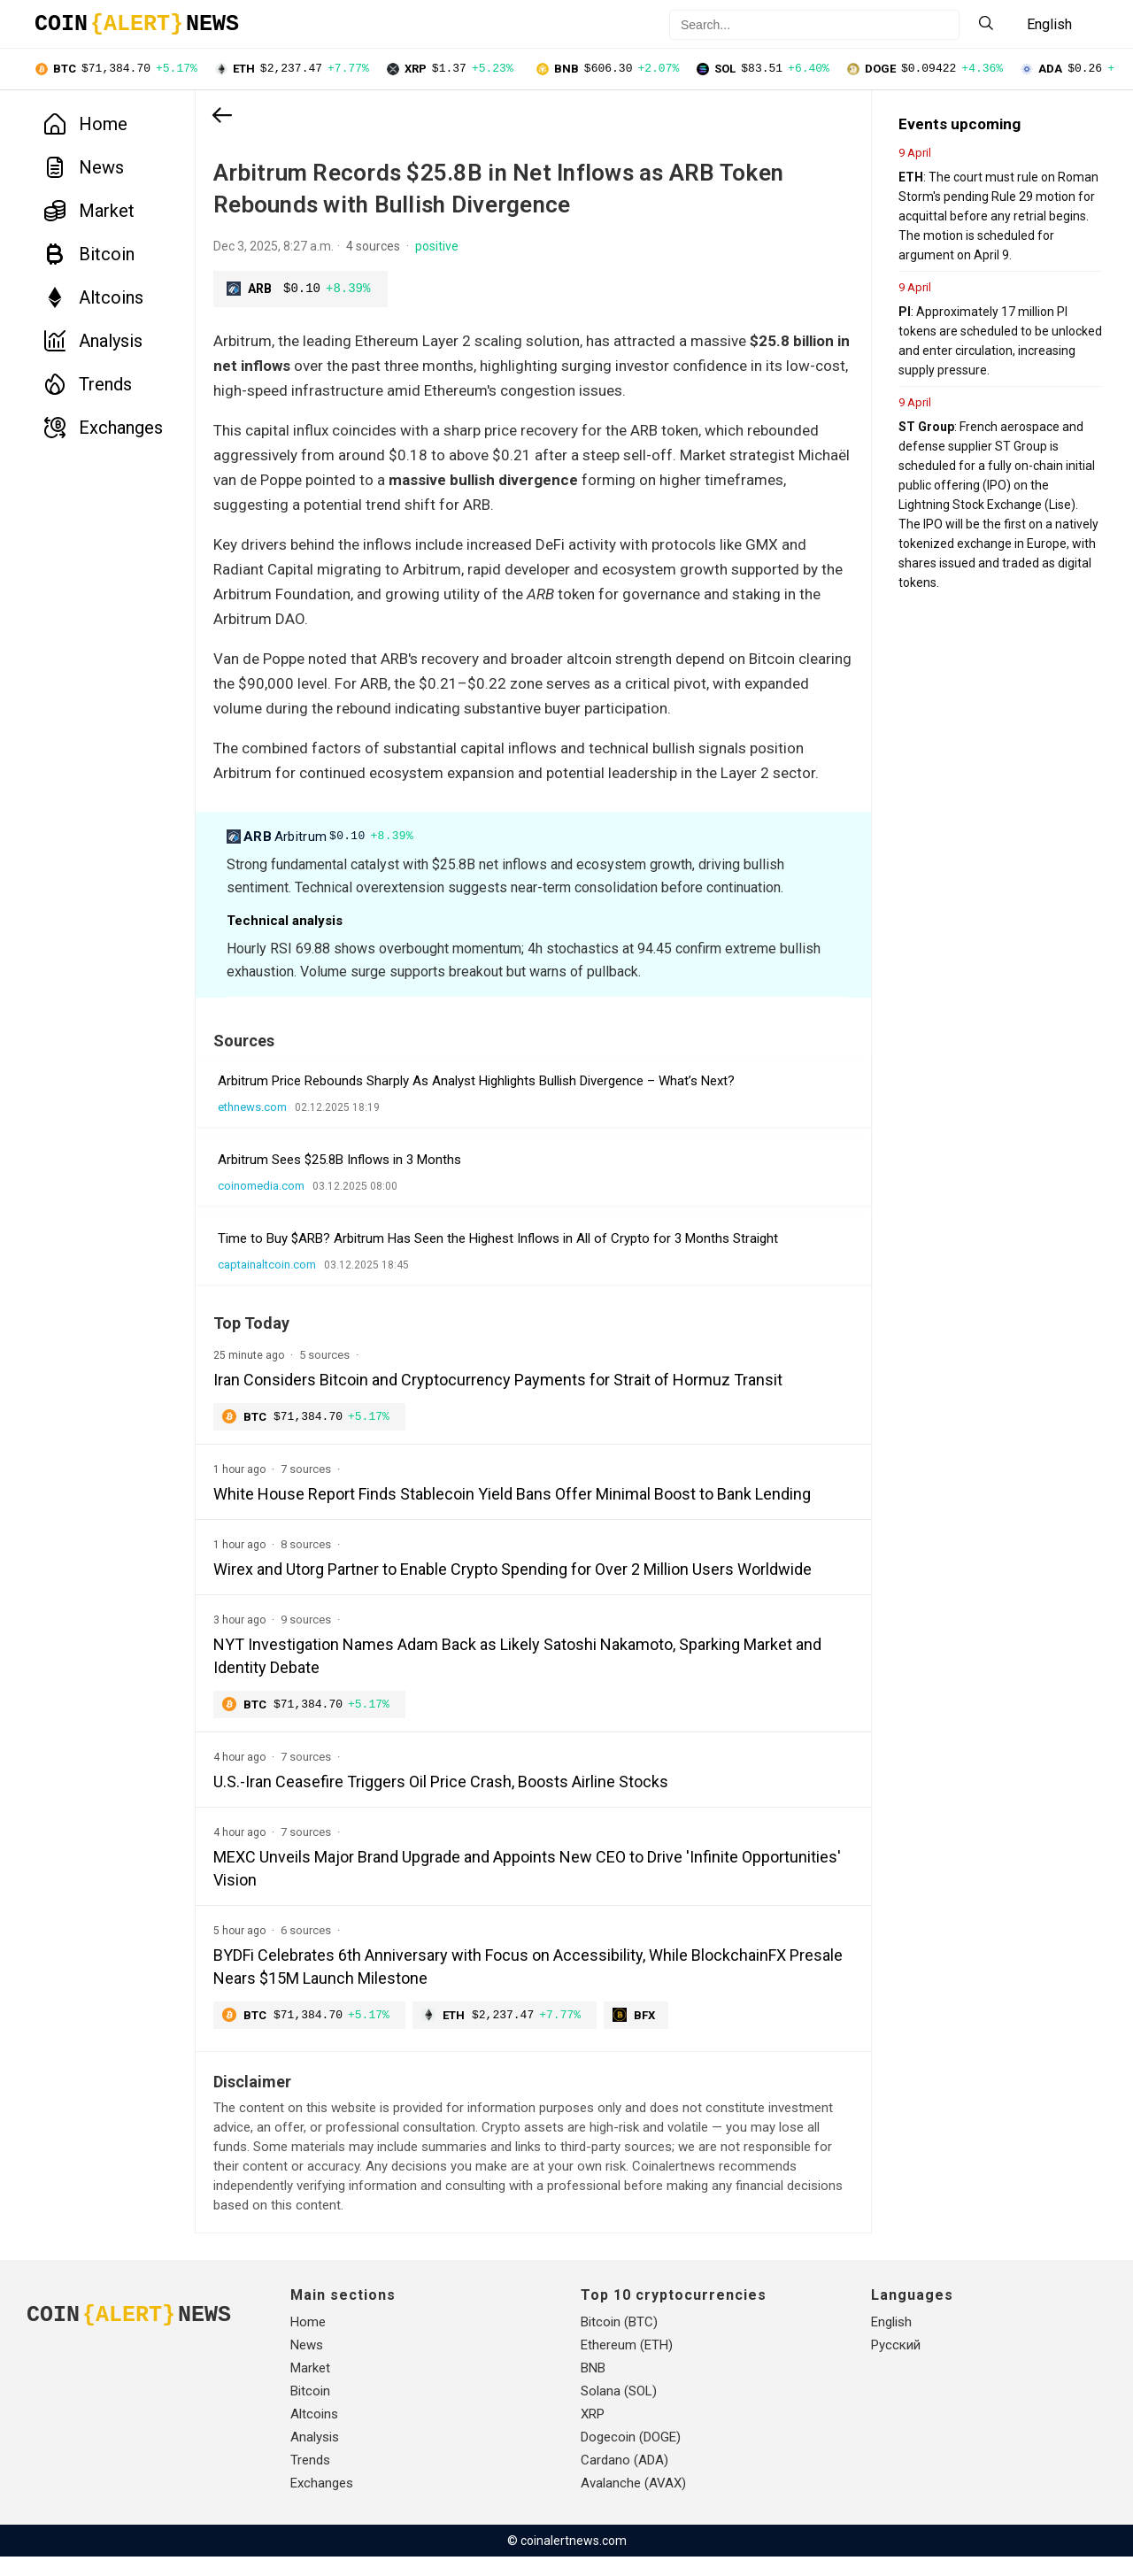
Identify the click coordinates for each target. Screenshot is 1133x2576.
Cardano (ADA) (624, 2479)
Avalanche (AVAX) (633, 2502)
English (891, 2341)
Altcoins (93, 299)
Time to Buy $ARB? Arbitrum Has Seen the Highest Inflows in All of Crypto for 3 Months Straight (498, 1255)
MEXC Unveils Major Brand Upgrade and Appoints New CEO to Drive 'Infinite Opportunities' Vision (475, 1887)
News (84, 169)
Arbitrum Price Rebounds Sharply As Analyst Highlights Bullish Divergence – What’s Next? (476, 1098)
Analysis (93, 342)
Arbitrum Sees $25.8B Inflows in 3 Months (339, 1176)
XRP (593, 2433)
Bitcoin (89, 255)
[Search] (986, 24)
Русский (896, 2364)
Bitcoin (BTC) (619, 2341)
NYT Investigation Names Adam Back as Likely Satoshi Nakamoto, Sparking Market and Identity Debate (502, 1673)
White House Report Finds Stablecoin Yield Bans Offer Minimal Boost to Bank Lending (512, 1511)
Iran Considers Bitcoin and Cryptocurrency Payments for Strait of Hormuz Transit (497, 1396)
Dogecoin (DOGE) (631, 2456)
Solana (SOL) (619, 2410)
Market (89, 212)
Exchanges (103, 429)
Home (85, 125)
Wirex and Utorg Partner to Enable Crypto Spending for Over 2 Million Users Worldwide (512, 1586)
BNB (593, 2387)
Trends (88, 386)
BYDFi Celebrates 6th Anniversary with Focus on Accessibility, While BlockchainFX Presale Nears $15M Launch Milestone (499, 1985)
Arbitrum (323, 853)
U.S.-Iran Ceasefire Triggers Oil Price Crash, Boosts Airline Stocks (440, 1800)
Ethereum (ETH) (627, 2364)
